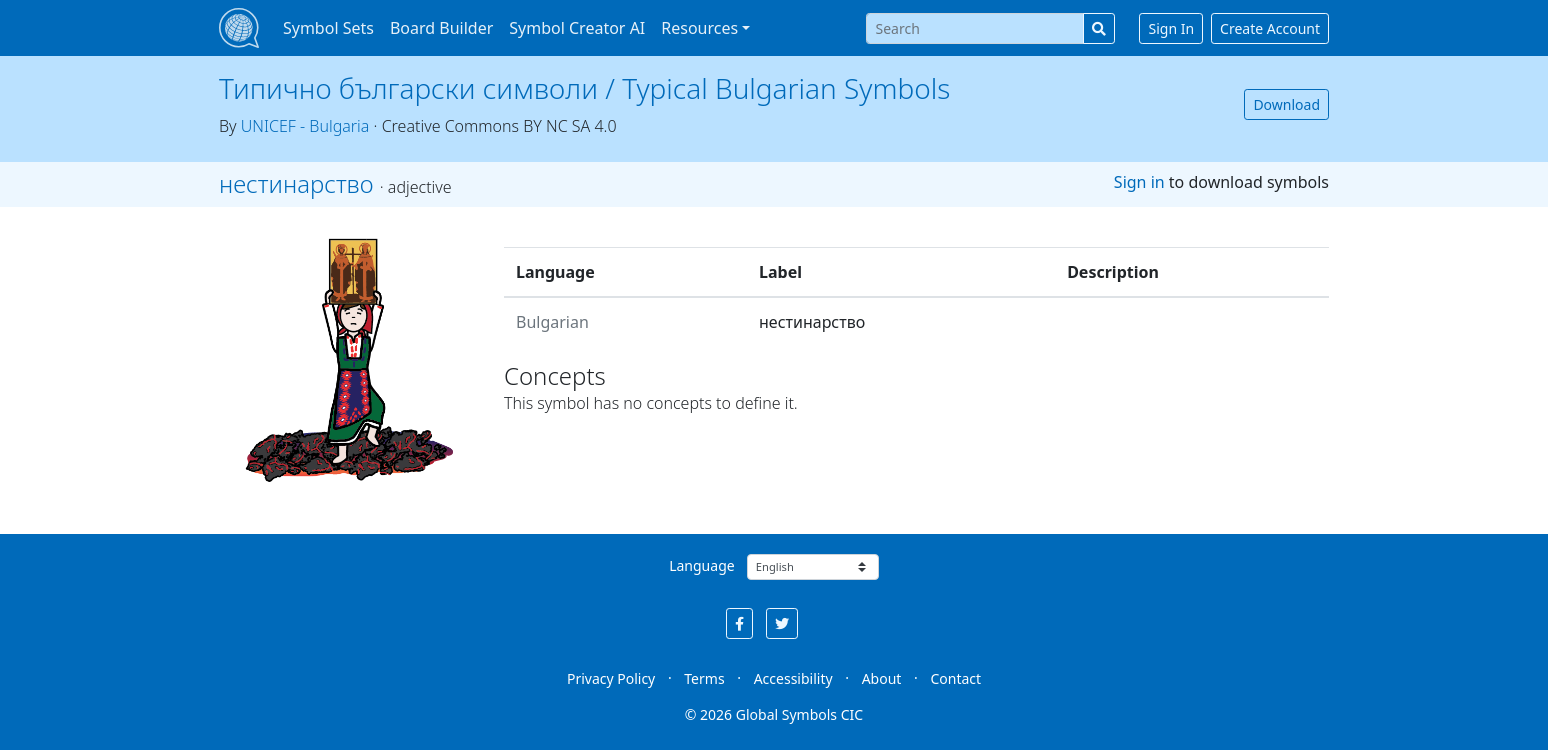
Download (1286, 104)
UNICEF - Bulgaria (305, 126)
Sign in (1139, 182)
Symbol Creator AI (577, 28)
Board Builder (441, 28)
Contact (955, 678)
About (882, 678)
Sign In (1171, 28)
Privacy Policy (611, 678)
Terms (704, 678)
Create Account (1270, 28)
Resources (699, 28)
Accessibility (793, 678)
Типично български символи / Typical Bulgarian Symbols (584, 88)
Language (701, 565)
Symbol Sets (328, 28)
